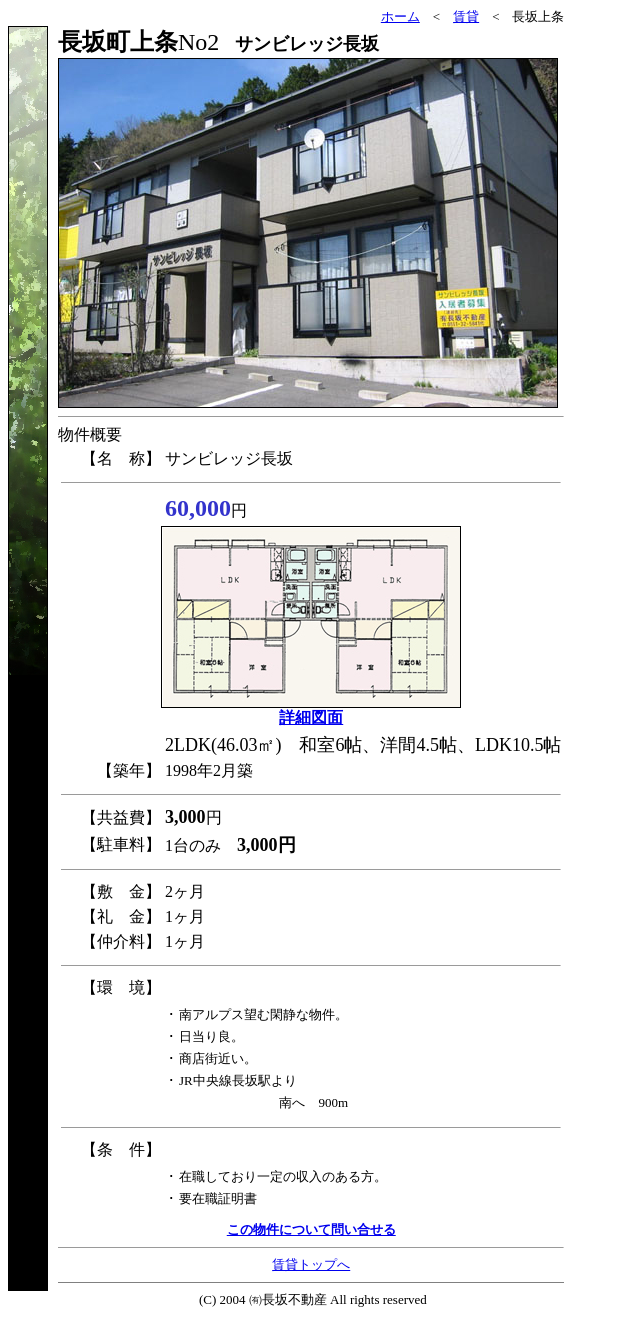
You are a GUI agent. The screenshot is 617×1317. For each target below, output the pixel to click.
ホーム (400, 16)
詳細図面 (311, 717)
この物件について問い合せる (311, 1229)
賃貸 (466, 16)
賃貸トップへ (311, 1264)
